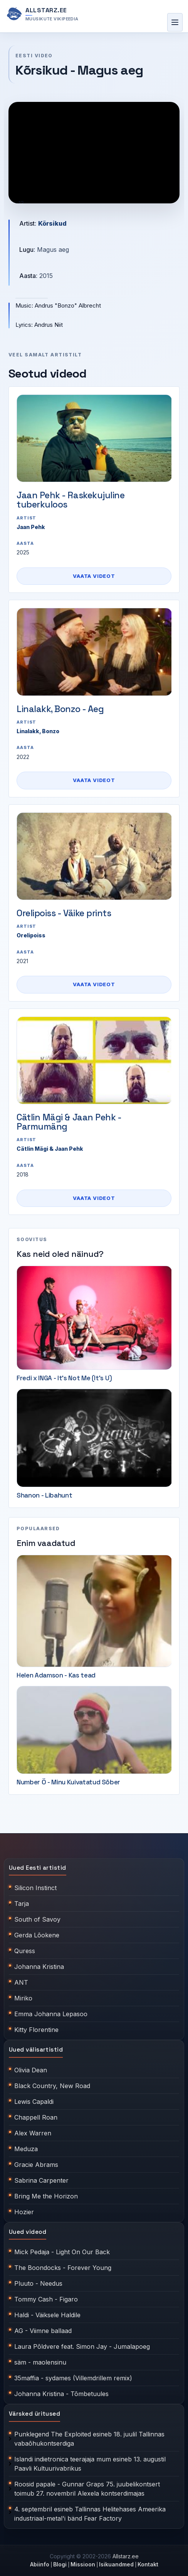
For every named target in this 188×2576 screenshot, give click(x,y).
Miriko (23, 1998)
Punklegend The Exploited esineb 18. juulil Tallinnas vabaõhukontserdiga (89, 2438)
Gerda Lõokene (36, 1935)
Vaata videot (94, 576)
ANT (21, 1982)
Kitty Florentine (36, 2030)
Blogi (60, 2564)
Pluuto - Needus (38, 2283)
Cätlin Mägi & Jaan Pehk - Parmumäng (69, 1122)
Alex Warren (32, 2133)
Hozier (24, 2212)
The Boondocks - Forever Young (62, 2267)
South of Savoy (37, 1919)
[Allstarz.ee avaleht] (42, 14)
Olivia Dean (30, 2070)
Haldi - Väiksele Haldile (47, 2315)
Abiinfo (39, 2564)
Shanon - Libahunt (44, 1495)
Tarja (21, 1903)
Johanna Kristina (39, 1966)
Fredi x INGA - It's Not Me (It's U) (64, 1378)
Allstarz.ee (125, 2556)
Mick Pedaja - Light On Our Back (62, 2252)
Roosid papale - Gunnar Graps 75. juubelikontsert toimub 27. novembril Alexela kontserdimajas (87, 2488)
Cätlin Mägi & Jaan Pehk (50, 1148)
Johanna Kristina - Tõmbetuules (61, 2394)
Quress (24, 1951)
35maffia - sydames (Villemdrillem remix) (73, 2378)
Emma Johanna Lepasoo (50, 2014)
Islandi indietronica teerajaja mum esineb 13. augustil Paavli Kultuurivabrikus (90, 2463)
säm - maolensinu (40, 2362)
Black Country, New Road (52, 2086)
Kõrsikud (52, 223)
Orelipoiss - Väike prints (64, 913)
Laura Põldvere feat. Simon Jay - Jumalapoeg (82, 2346)
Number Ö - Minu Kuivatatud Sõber (68, 1782)
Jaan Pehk (31, 527)
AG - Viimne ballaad (43, 2331)
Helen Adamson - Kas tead (56, 1675)
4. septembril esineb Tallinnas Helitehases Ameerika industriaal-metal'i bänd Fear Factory (90, 2513)
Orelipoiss (31, 935)
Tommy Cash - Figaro (46, 2299)
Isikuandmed (116, 2564)
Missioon (82, 2564)
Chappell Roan (35, 2117)
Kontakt (148, 2564)
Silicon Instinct (35, 1888)
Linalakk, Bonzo (38, 731)
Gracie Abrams (36, 2164)
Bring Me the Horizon (46, 2196)
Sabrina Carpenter (41, 2180)
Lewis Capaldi (34, 2101)
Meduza (26, 2149)
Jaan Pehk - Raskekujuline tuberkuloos (71, 499)
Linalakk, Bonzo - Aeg (60, 709)
